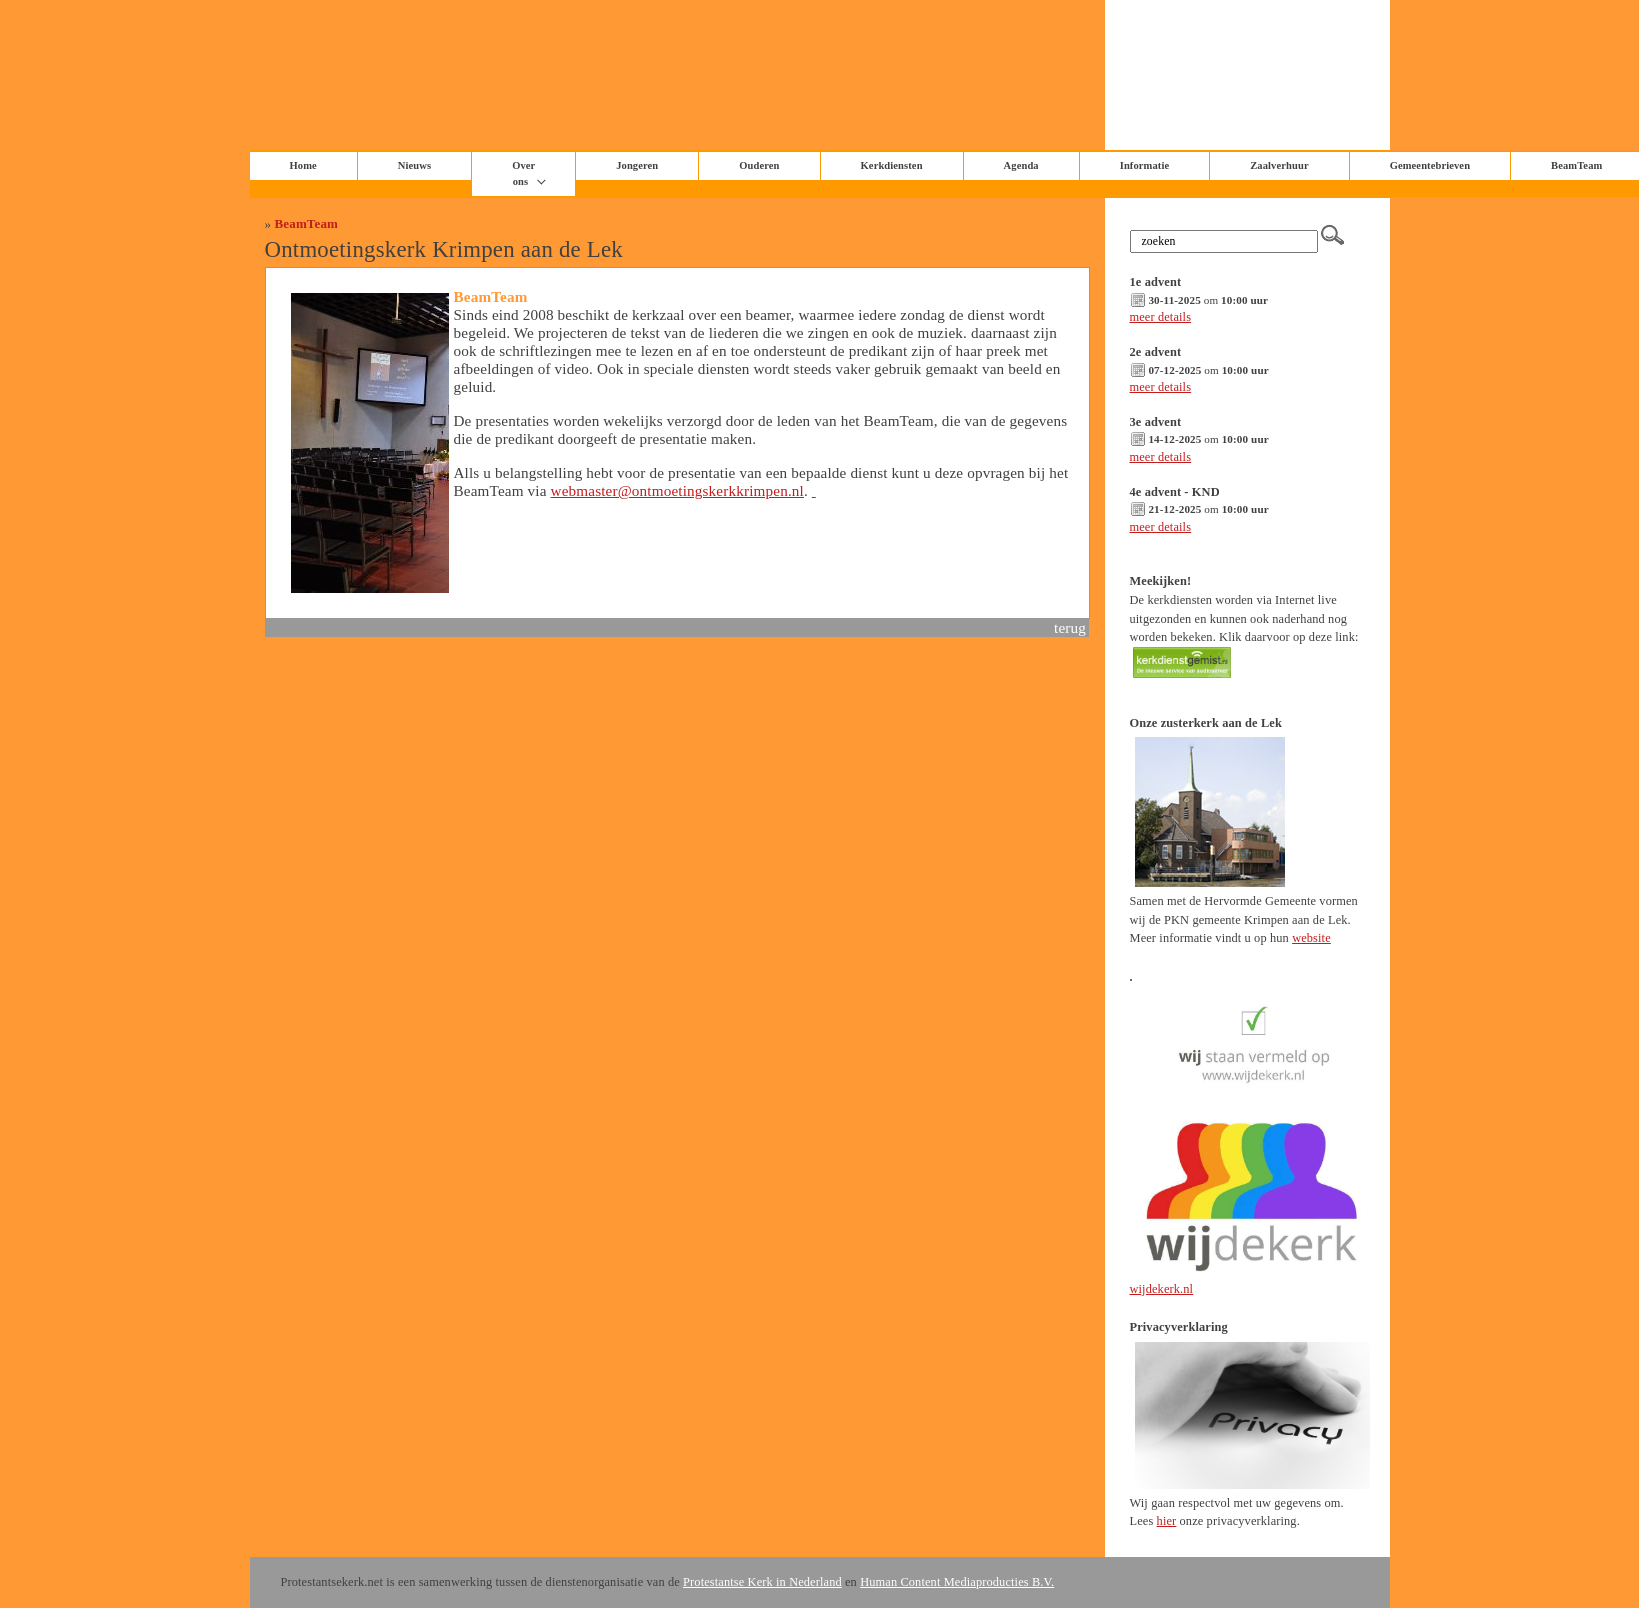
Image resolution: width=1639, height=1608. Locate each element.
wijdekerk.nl (1162, 1289)
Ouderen (759, 165)
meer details (1161, 317)
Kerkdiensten (892, 165)
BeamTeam (306, 223)
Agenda (1021, 165)
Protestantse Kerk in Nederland (762, 1582)
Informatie (1145, 165)
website (1311, 938)
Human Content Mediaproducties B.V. (957, 1582)
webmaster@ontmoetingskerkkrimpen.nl (677, 490)
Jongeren (637, 165)
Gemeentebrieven (1430, 165)
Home (303, 165)
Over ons (523, 173)
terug (1070, 627)
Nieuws (414, 165)
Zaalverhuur (1279, 165)
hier (1167, 1521)
